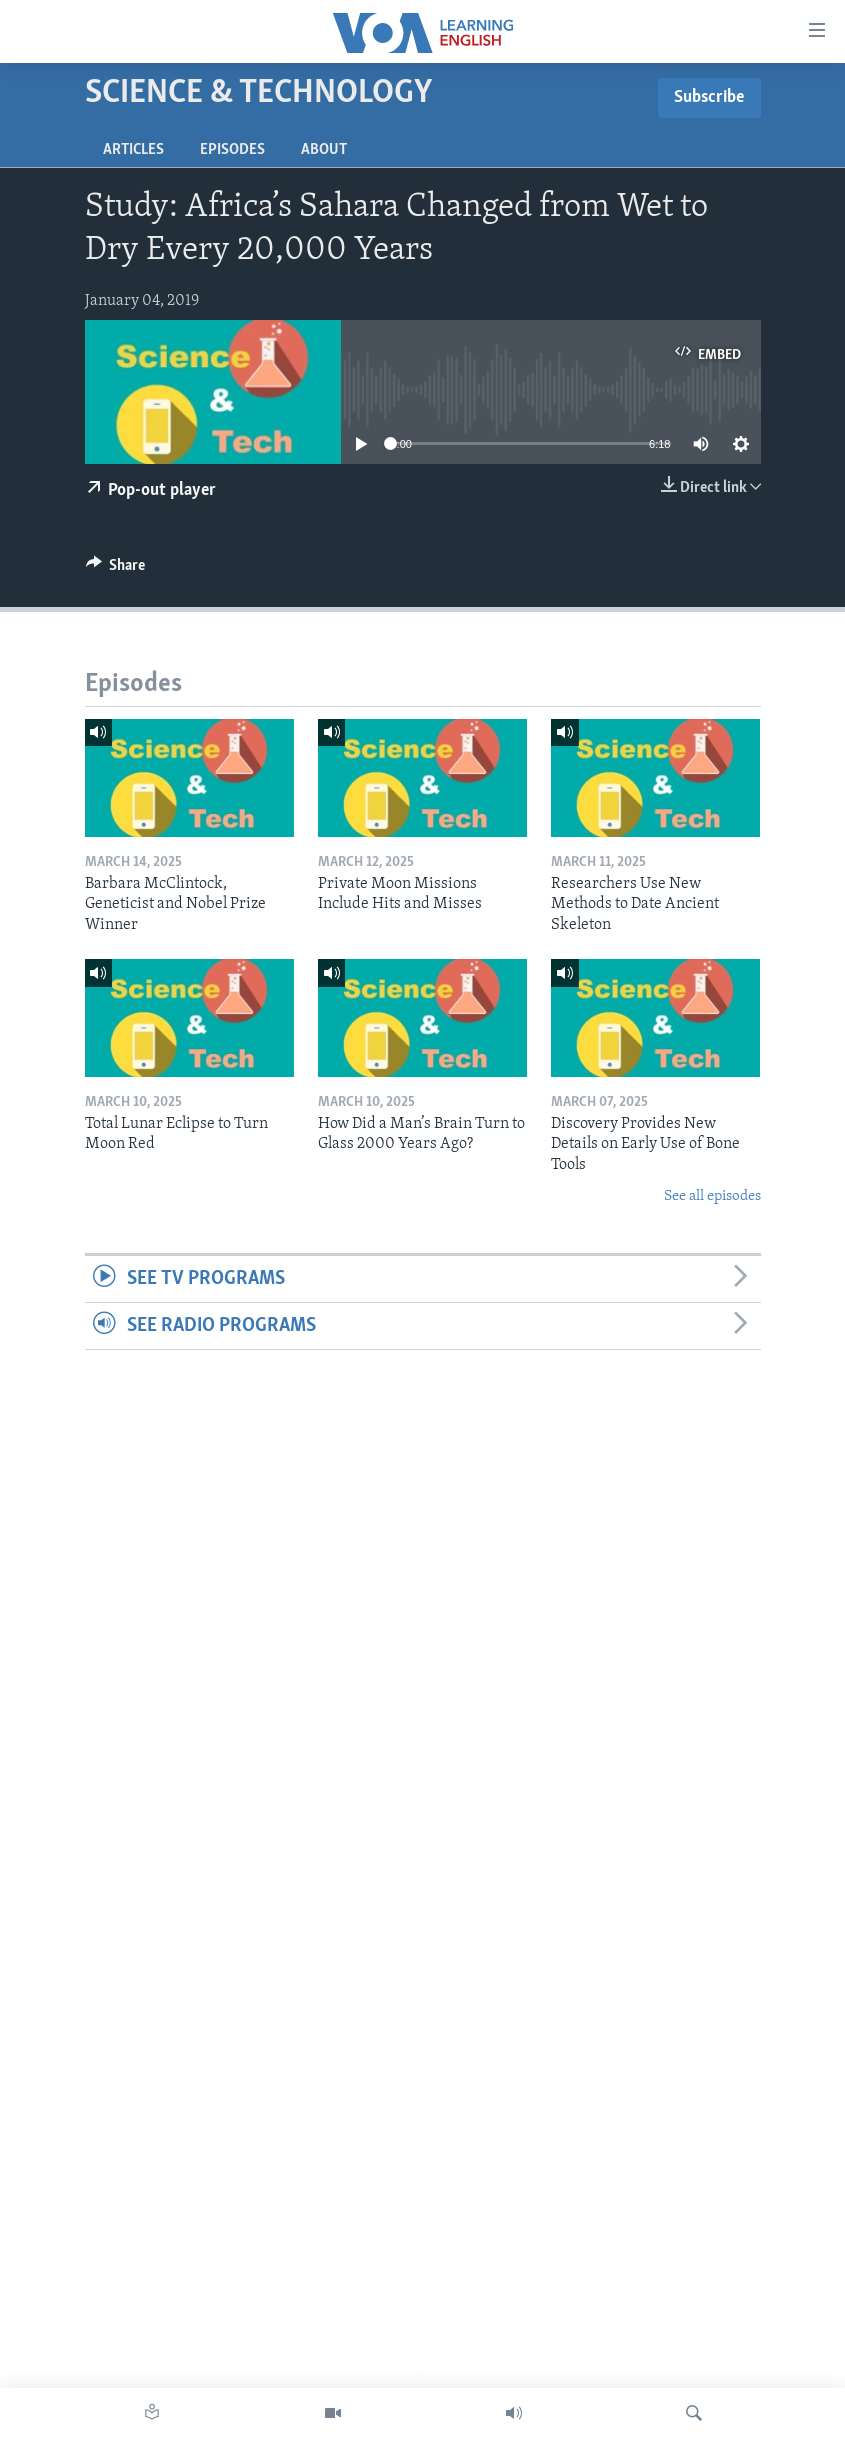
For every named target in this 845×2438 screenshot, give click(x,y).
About (324, 150)
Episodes (232, 150)
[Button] (116, 570)
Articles (133, 150)
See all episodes (712, 1196)
